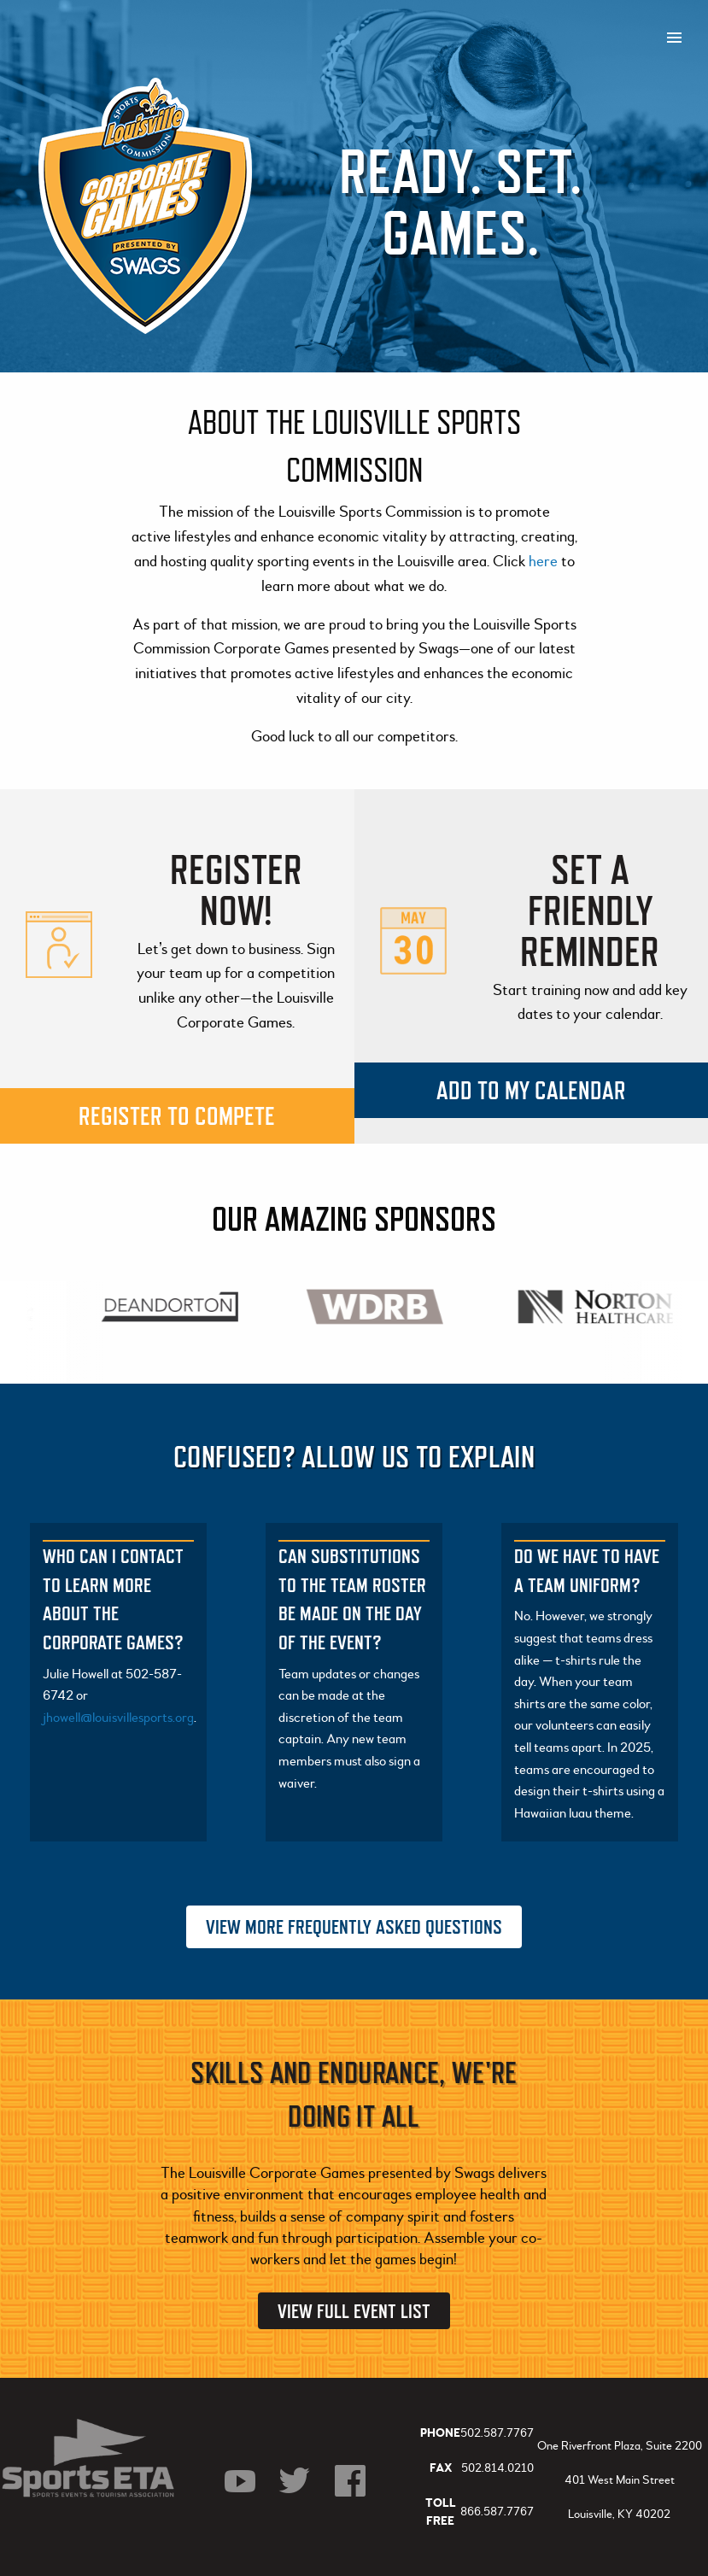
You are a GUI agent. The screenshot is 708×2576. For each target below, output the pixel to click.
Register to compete (177, 1116)
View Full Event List (354, 2310)
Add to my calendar (531, 1090)
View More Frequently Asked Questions (354, 1926)
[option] (171, 1306)
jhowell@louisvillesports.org (118, 1717)
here (545, 561)
